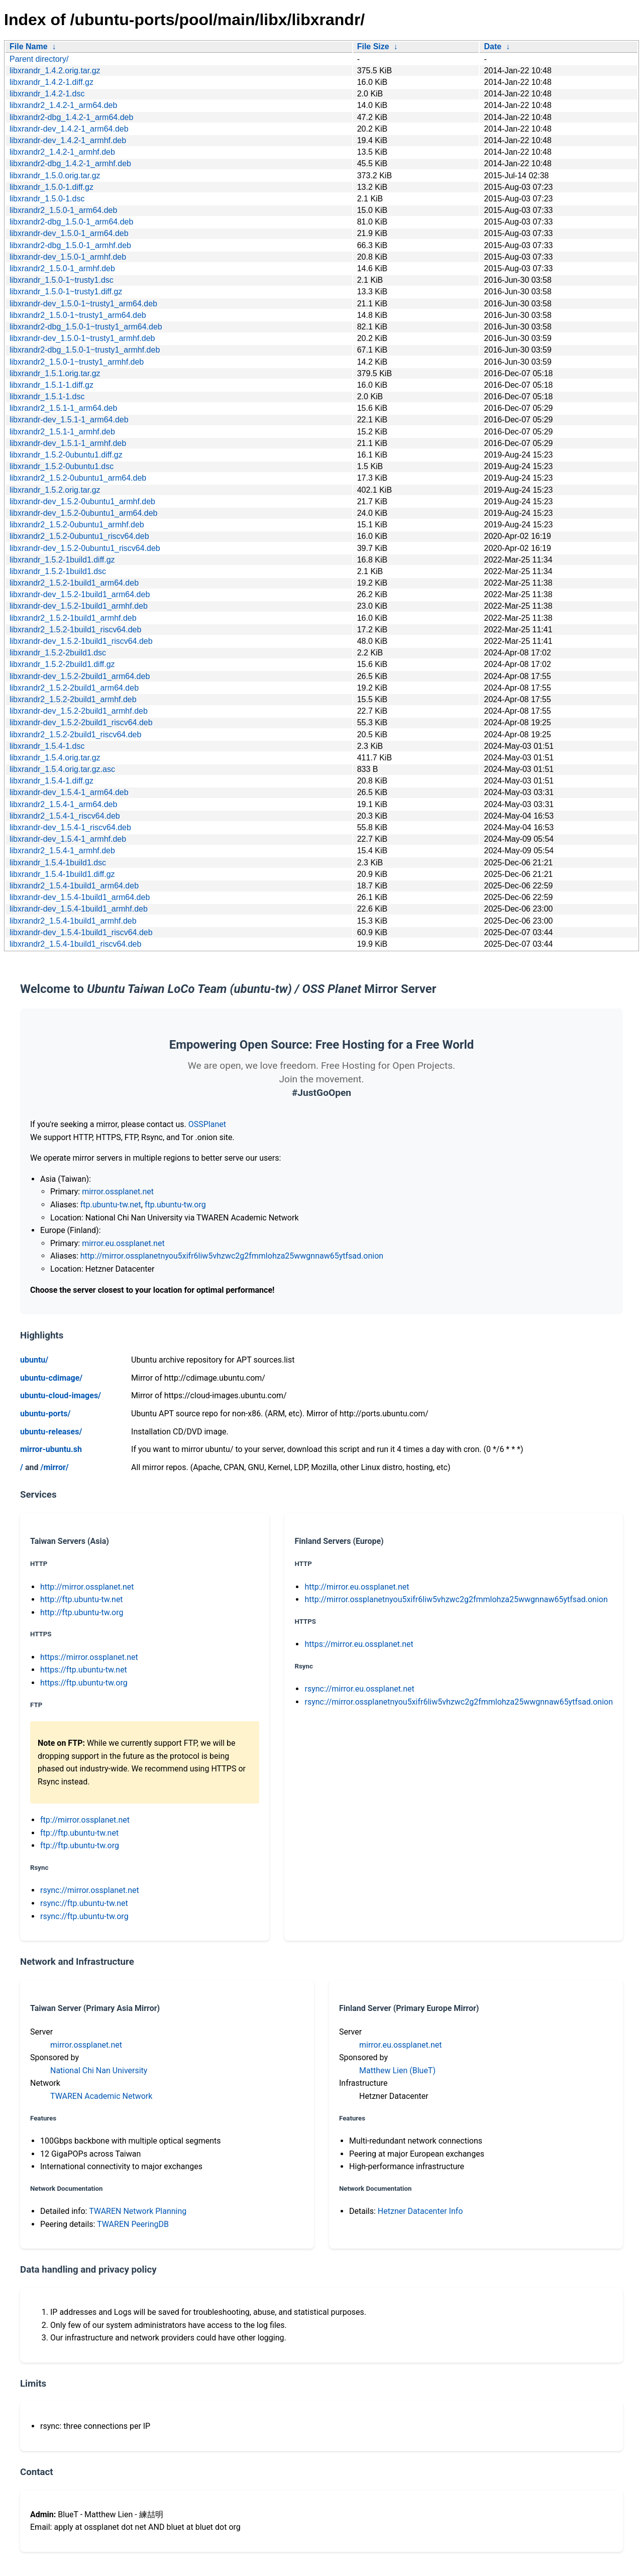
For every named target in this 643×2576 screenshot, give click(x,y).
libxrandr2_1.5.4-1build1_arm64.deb (74, 885)
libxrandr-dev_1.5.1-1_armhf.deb (68, 443)
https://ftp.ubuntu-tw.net (83, 1669)
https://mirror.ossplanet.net (89, 1657)
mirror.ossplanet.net (118, 1191)
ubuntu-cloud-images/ (60, 1395)
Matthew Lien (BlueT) (397, 2070)
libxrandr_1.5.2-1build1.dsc (58, 571)
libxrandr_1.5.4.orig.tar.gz (55, 757)
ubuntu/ (34, 1360)
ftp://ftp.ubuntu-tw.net (79, 1833)
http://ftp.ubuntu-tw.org (81, 1612)
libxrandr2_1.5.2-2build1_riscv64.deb (75, 734)
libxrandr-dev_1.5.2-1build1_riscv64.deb (81, 641)
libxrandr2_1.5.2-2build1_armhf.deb (73, 699)
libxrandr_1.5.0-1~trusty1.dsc (62, 280)
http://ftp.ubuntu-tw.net (81, 1599)
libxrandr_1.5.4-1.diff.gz (51, 780)
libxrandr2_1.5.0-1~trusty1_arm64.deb (78, 315)
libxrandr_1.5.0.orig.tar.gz (55, 175)
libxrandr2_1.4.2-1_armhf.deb (62, 152)
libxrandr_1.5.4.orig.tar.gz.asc (62, 769)
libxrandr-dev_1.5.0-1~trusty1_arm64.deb (83, 303)
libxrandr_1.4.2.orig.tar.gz (55, 70)
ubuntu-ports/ (45, 1413)
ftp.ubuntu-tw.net (110, 1204)
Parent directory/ (39, 59)
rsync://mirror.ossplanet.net (89, 1890)
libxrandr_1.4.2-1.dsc (47, 93)
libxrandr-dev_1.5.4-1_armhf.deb (68, 839)
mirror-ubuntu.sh (51, 1449)
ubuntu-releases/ (51, 1431)
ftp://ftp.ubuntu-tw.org (79, 1845)
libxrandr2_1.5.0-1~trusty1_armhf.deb (77, 362)
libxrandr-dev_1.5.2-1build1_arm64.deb (80, 594)
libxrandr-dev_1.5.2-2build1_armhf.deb (79, 711)
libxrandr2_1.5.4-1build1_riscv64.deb (75, 944)
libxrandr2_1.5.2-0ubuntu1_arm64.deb (78, 478)
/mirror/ (54, 1467)
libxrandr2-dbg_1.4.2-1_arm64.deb (71, 117)
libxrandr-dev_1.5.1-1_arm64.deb (69, 419)
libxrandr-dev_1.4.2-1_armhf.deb (68, 140)
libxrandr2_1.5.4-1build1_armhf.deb (73, 921)
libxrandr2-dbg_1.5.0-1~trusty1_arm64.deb (86, 326)
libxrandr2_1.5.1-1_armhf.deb (62, 431)
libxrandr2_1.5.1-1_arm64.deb (63, 408)
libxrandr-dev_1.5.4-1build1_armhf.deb (79, 909)
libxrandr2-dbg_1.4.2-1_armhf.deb (70, 163)
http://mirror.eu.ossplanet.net (356, 1587)
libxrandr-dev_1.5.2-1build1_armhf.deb (79, 606)
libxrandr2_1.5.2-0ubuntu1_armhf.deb (77, 524)
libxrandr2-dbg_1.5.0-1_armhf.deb (70, 245)
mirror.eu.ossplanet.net (123, 1243)
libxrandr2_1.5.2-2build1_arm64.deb (74, 688)
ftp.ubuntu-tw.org (175, 1204)
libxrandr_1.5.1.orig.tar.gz (55, 373)
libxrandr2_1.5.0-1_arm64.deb (63, 210)
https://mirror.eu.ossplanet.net (358, 1644)
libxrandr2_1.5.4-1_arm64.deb (63, 804)
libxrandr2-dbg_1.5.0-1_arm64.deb (71, 221)
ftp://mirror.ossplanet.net (85, 1820)
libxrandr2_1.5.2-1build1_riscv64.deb (75, 629)
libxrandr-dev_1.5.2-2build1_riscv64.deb (81, 722)
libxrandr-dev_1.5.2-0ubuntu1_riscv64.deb (85, 548)
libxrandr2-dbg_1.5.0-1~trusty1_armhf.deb (85, 350)
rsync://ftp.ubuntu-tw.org (84, 1916)
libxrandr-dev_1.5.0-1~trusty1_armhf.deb (82, 338)
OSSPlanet (207, 1124)
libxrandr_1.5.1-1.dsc (47, 396)
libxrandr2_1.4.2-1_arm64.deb (63, 105)
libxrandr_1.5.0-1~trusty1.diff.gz (66, 291)
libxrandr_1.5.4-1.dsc (47, 746)
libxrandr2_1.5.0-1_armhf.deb (62, 268)
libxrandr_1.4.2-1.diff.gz (51, 82)
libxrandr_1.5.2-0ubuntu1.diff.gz (66, 455)
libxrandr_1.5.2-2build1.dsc (58, 652)
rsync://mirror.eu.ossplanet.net (359, 1689)
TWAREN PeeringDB (133, 2224)
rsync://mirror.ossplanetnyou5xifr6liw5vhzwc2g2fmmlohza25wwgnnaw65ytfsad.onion (458, 1702)
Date (492, 46)
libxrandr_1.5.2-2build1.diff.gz (62, 664)
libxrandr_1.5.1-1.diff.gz (51, 385)
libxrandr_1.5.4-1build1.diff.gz (62, 874)
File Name (29, 46)
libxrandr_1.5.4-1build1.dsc (58, 862)
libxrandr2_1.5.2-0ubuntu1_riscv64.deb (79, 536)
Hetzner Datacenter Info (420, 2211)
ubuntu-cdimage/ (51, 1378)
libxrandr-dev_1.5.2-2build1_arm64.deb (80, 676)
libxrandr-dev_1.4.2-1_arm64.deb (69, 129)
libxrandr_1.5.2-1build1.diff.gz (62, 559)
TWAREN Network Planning (137, 2211)
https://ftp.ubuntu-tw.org (84, 1683)
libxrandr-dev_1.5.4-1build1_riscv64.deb (81, 932)
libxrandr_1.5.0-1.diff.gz (51, 187)
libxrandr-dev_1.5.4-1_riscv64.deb (70, 827)
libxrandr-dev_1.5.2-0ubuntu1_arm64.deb (83, 513)
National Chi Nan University (98, 2070)
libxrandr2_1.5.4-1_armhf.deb (62, 850)
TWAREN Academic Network (101, 2096)
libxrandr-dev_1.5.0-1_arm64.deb (69, 233)
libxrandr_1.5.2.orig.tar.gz (55, 490)
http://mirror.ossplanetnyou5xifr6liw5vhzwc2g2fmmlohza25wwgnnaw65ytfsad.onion (231, 1256)
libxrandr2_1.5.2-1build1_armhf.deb (73, 618)
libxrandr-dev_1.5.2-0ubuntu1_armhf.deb (82, 501)
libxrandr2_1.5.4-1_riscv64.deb (65, 816)
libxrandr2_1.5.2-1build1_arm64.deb (74, 583)
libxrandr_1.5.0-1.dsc (47, 198)
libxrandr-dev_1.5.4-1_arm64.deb (69, 792)
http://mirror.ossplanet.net (87, 1587)
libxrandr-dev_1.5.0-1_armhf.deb (68, 257)
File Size (373, 46)
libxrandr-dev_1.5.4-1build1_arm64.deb (80, 897)
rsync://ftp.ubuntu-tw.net (84, 1903)
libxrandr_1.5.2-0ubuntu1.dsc (62, 466)
